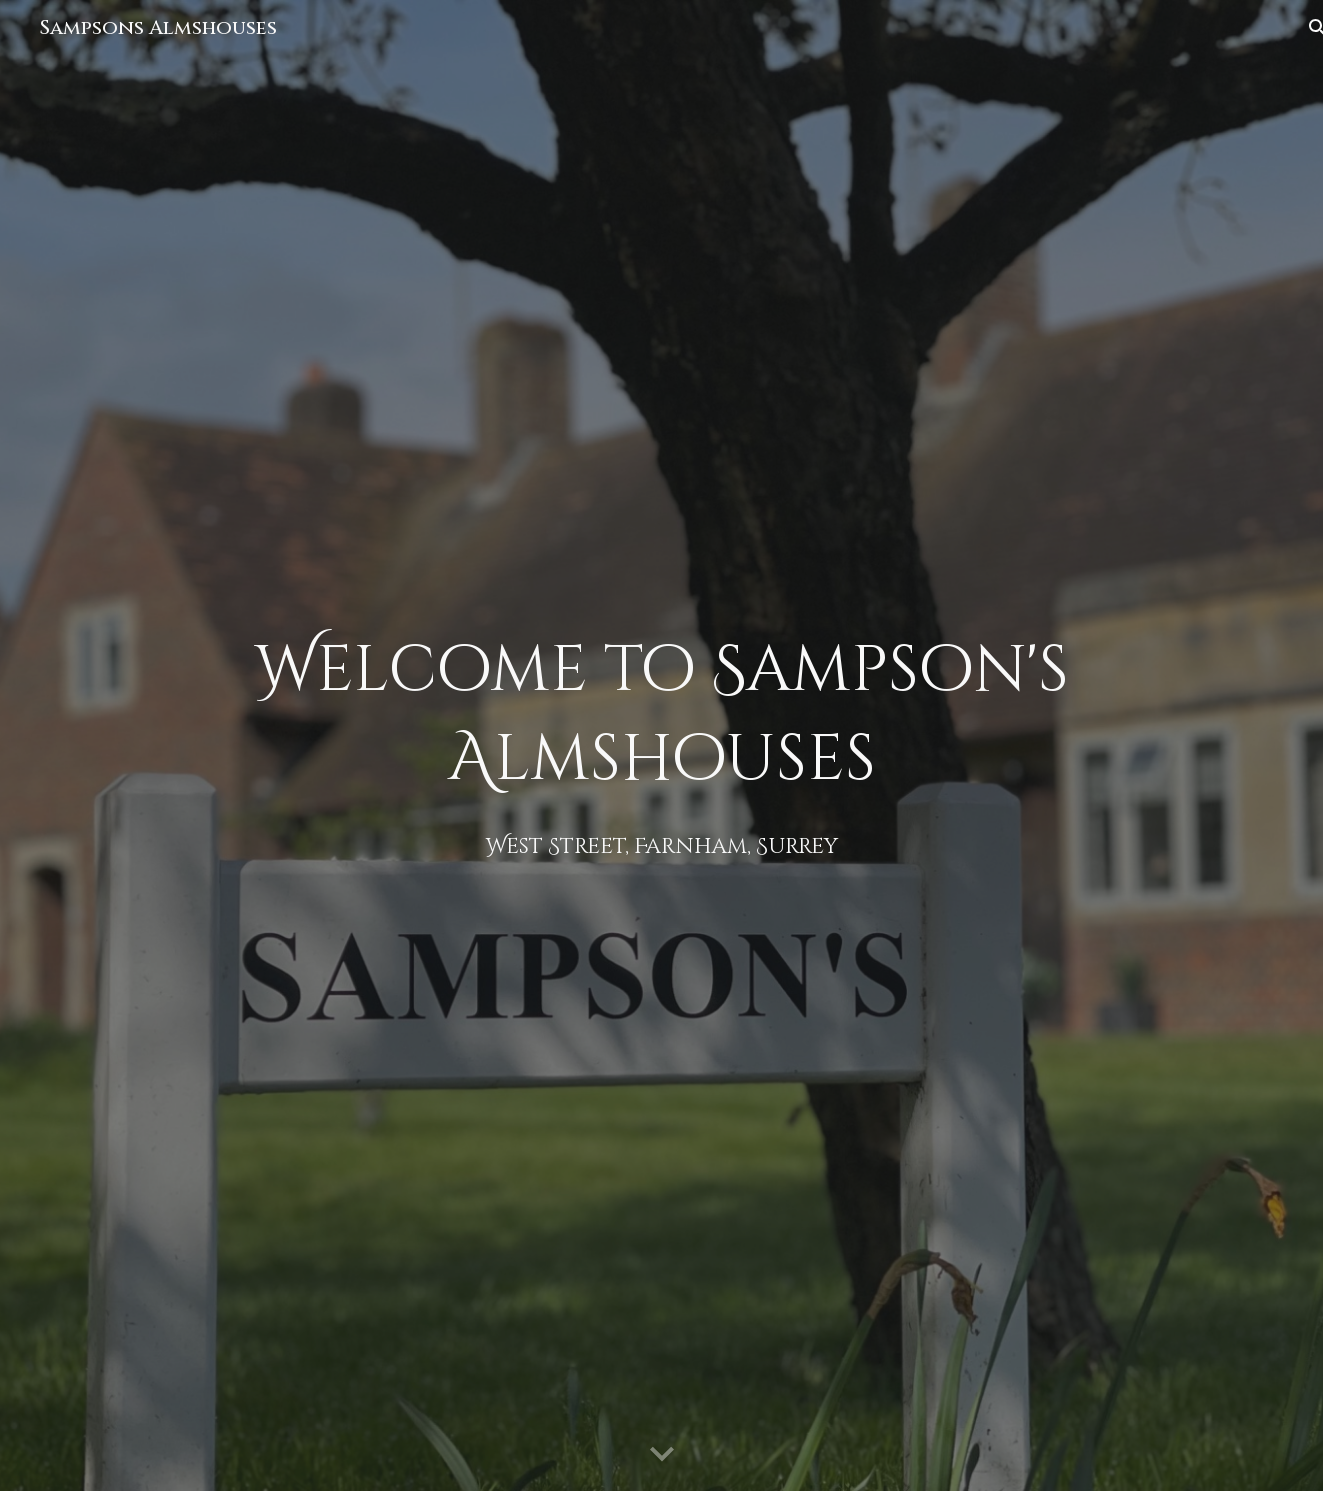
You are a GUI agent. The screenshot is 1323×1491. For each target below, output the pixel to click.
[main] (661, 745)
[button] (662, 1455)
